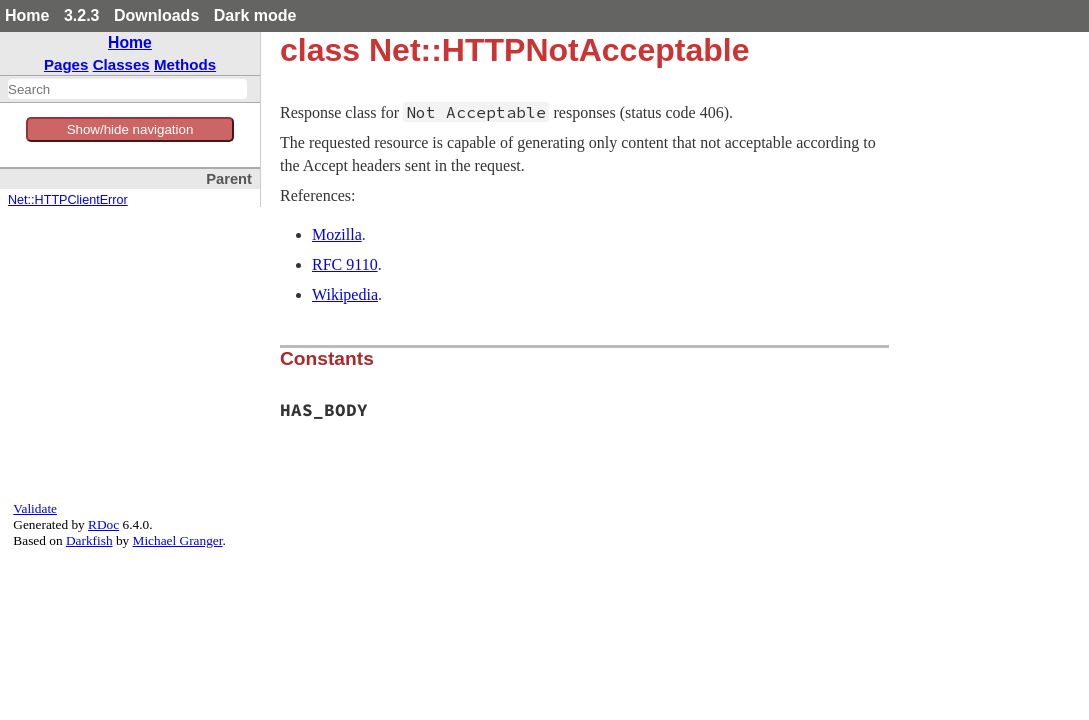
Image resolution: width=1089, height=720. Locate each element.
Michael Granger (178, 540)
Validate (35, 508)
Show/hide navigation (130, 129)
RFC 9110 (345, 264)
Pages (66, 64)
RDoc (103, 524)
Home (27, 15)
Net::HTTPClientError (68, 200)
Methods (185, 64)
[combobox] (127, 89)
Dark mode (255, 15)
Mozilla (337, 234)
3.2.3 (82, 15)
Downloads (156, 15)
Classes (121, 64)
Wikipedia (345, 294)
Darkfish (89, 540)
